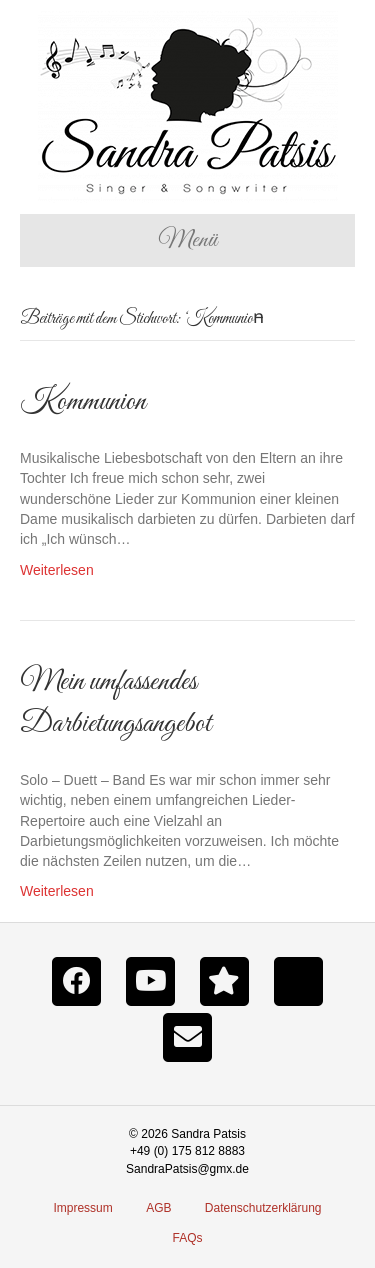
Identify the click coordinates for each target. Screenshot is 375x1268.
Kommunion (83, 402)
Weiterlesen (57, 570)
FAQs (187, 1238)
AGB (158, 1208)
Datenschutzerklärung (263, 1208)
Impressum (82, 1208)
